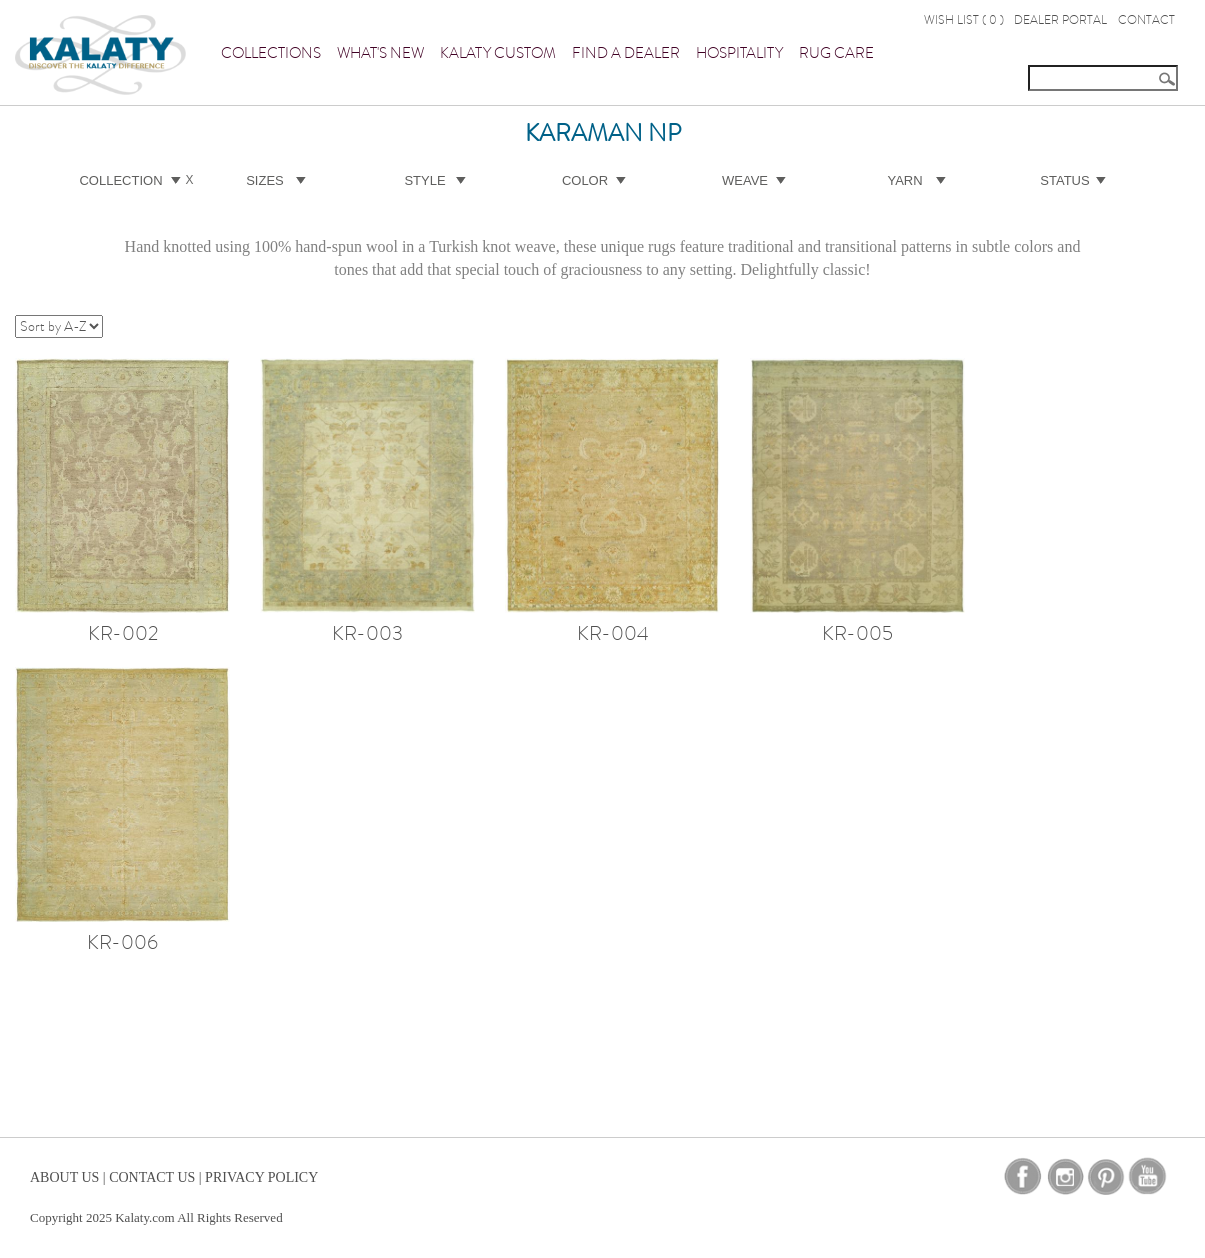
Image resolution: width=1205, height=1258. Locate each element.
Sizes (265, 180)
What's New (380, 53)
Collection (120, 180)
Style (424, 180)
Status (1064, 180)
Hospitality (739, 53)
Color (585, 180)
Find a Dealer (626, 53)
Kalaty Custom (498, 53)
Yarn (904, 180)
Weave (745, 180)
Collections (271, 53)
